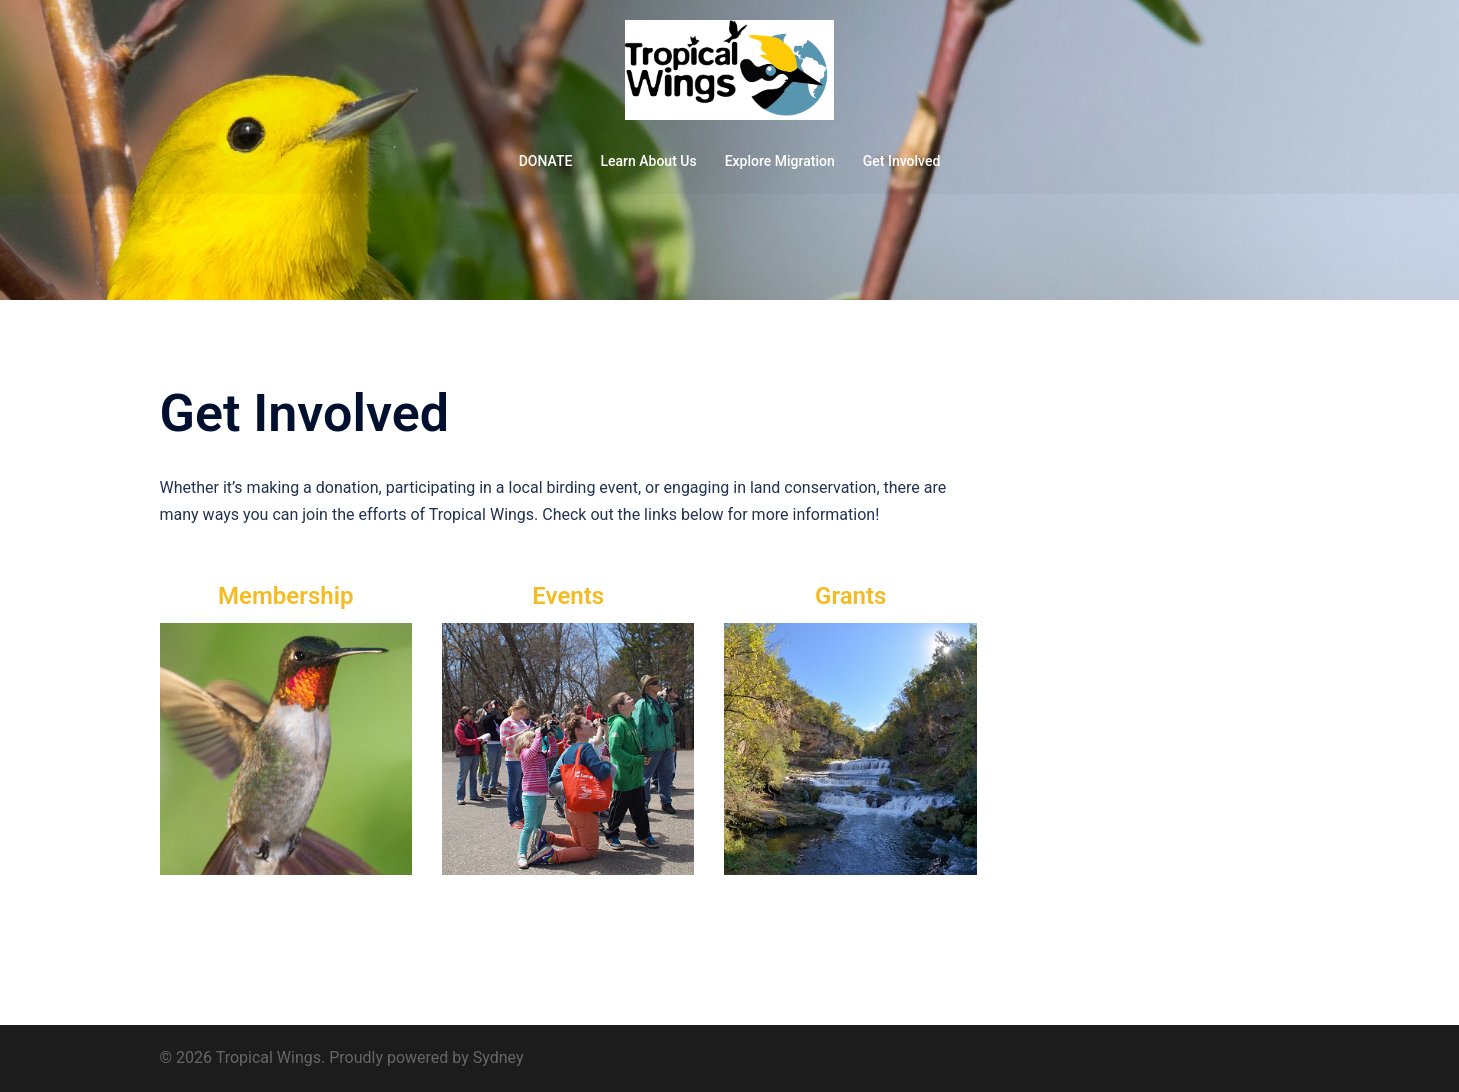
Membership (285, 596)
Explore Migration (780, 161)
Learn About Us (648, 161)
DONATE (546, 161)
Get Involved (902, 161)
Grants (850, 596)
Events (568, 596)
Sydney (498, 1057)
